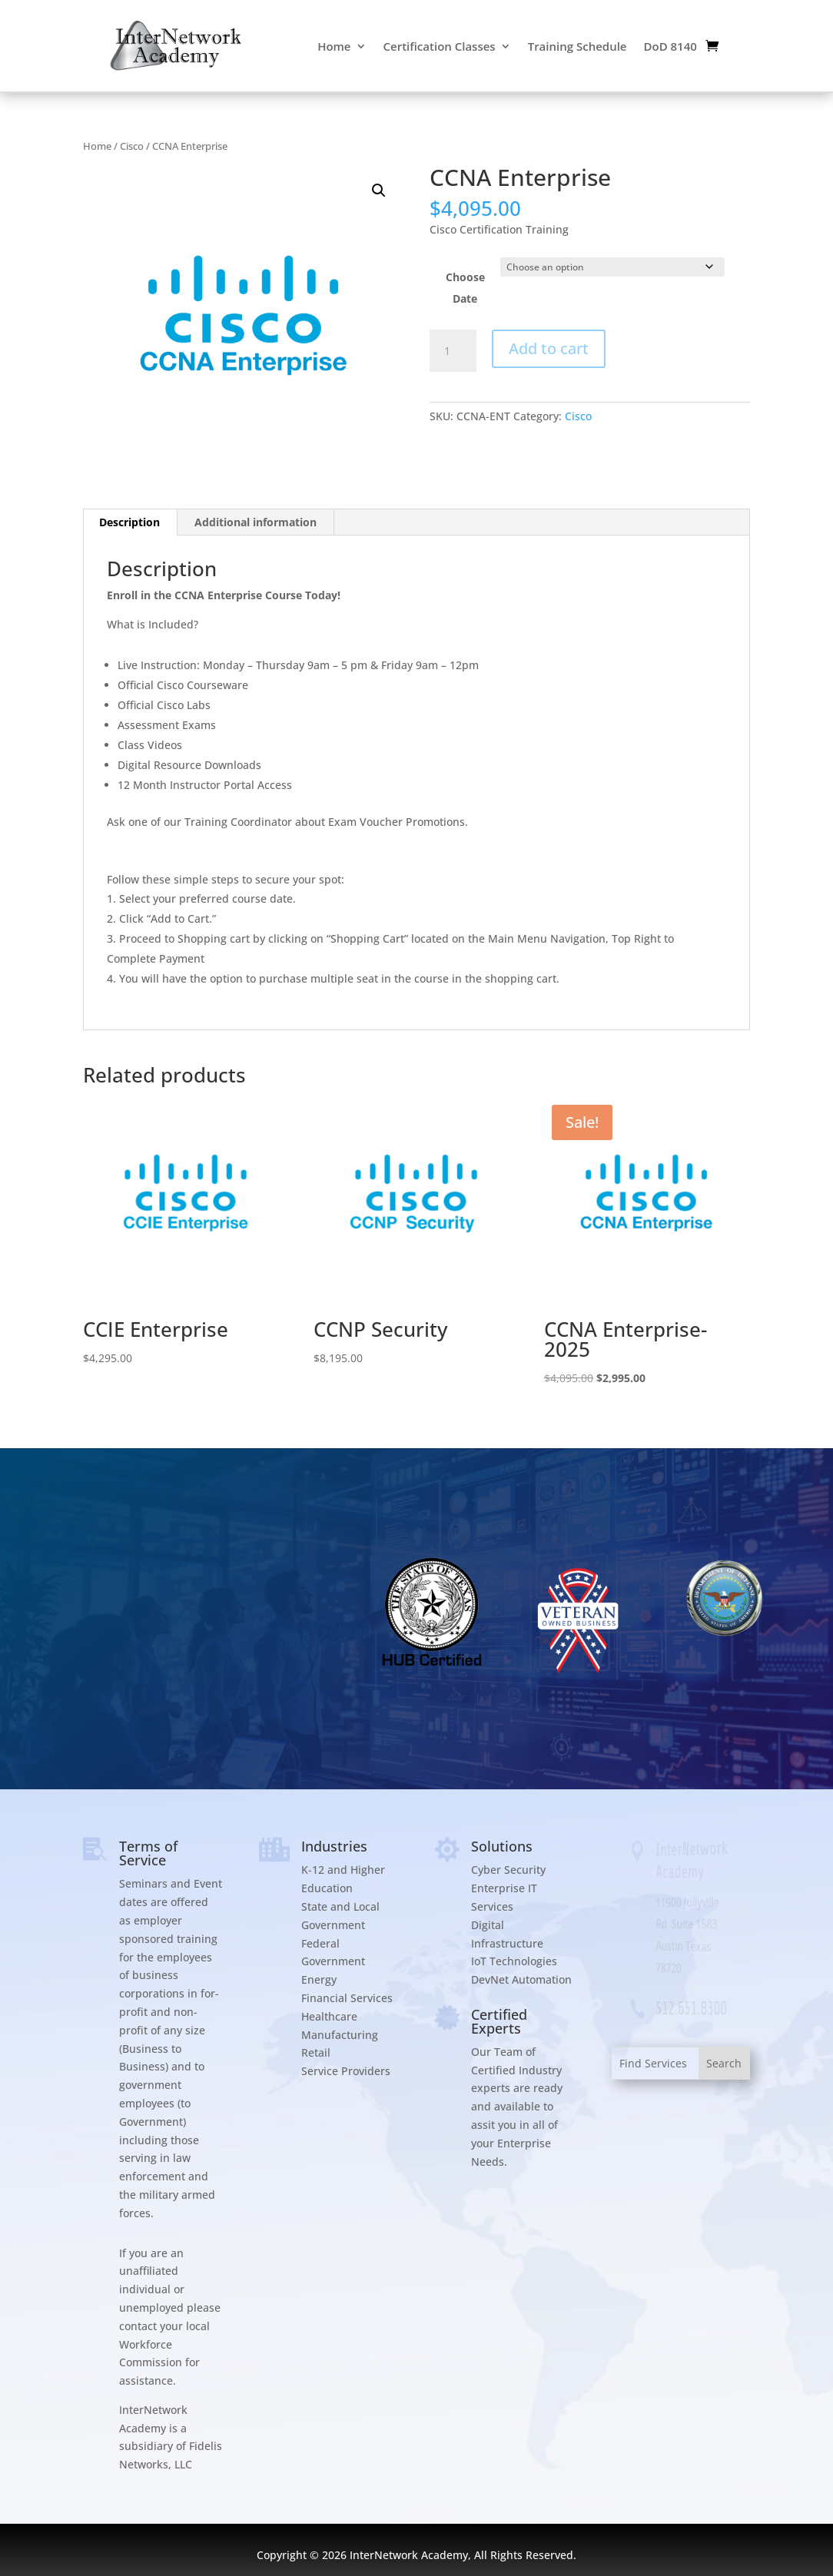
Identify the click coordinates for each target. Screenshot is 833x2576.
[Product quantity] (453, 351)
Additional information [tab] (255, 522)
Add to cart (549, 348)
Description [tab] (129, 522)
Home (333, 46)
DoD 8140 (670, 46)
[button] (379, 190)
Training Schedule (577, 46)
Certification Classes (439, 46)
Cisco (132, 146)
